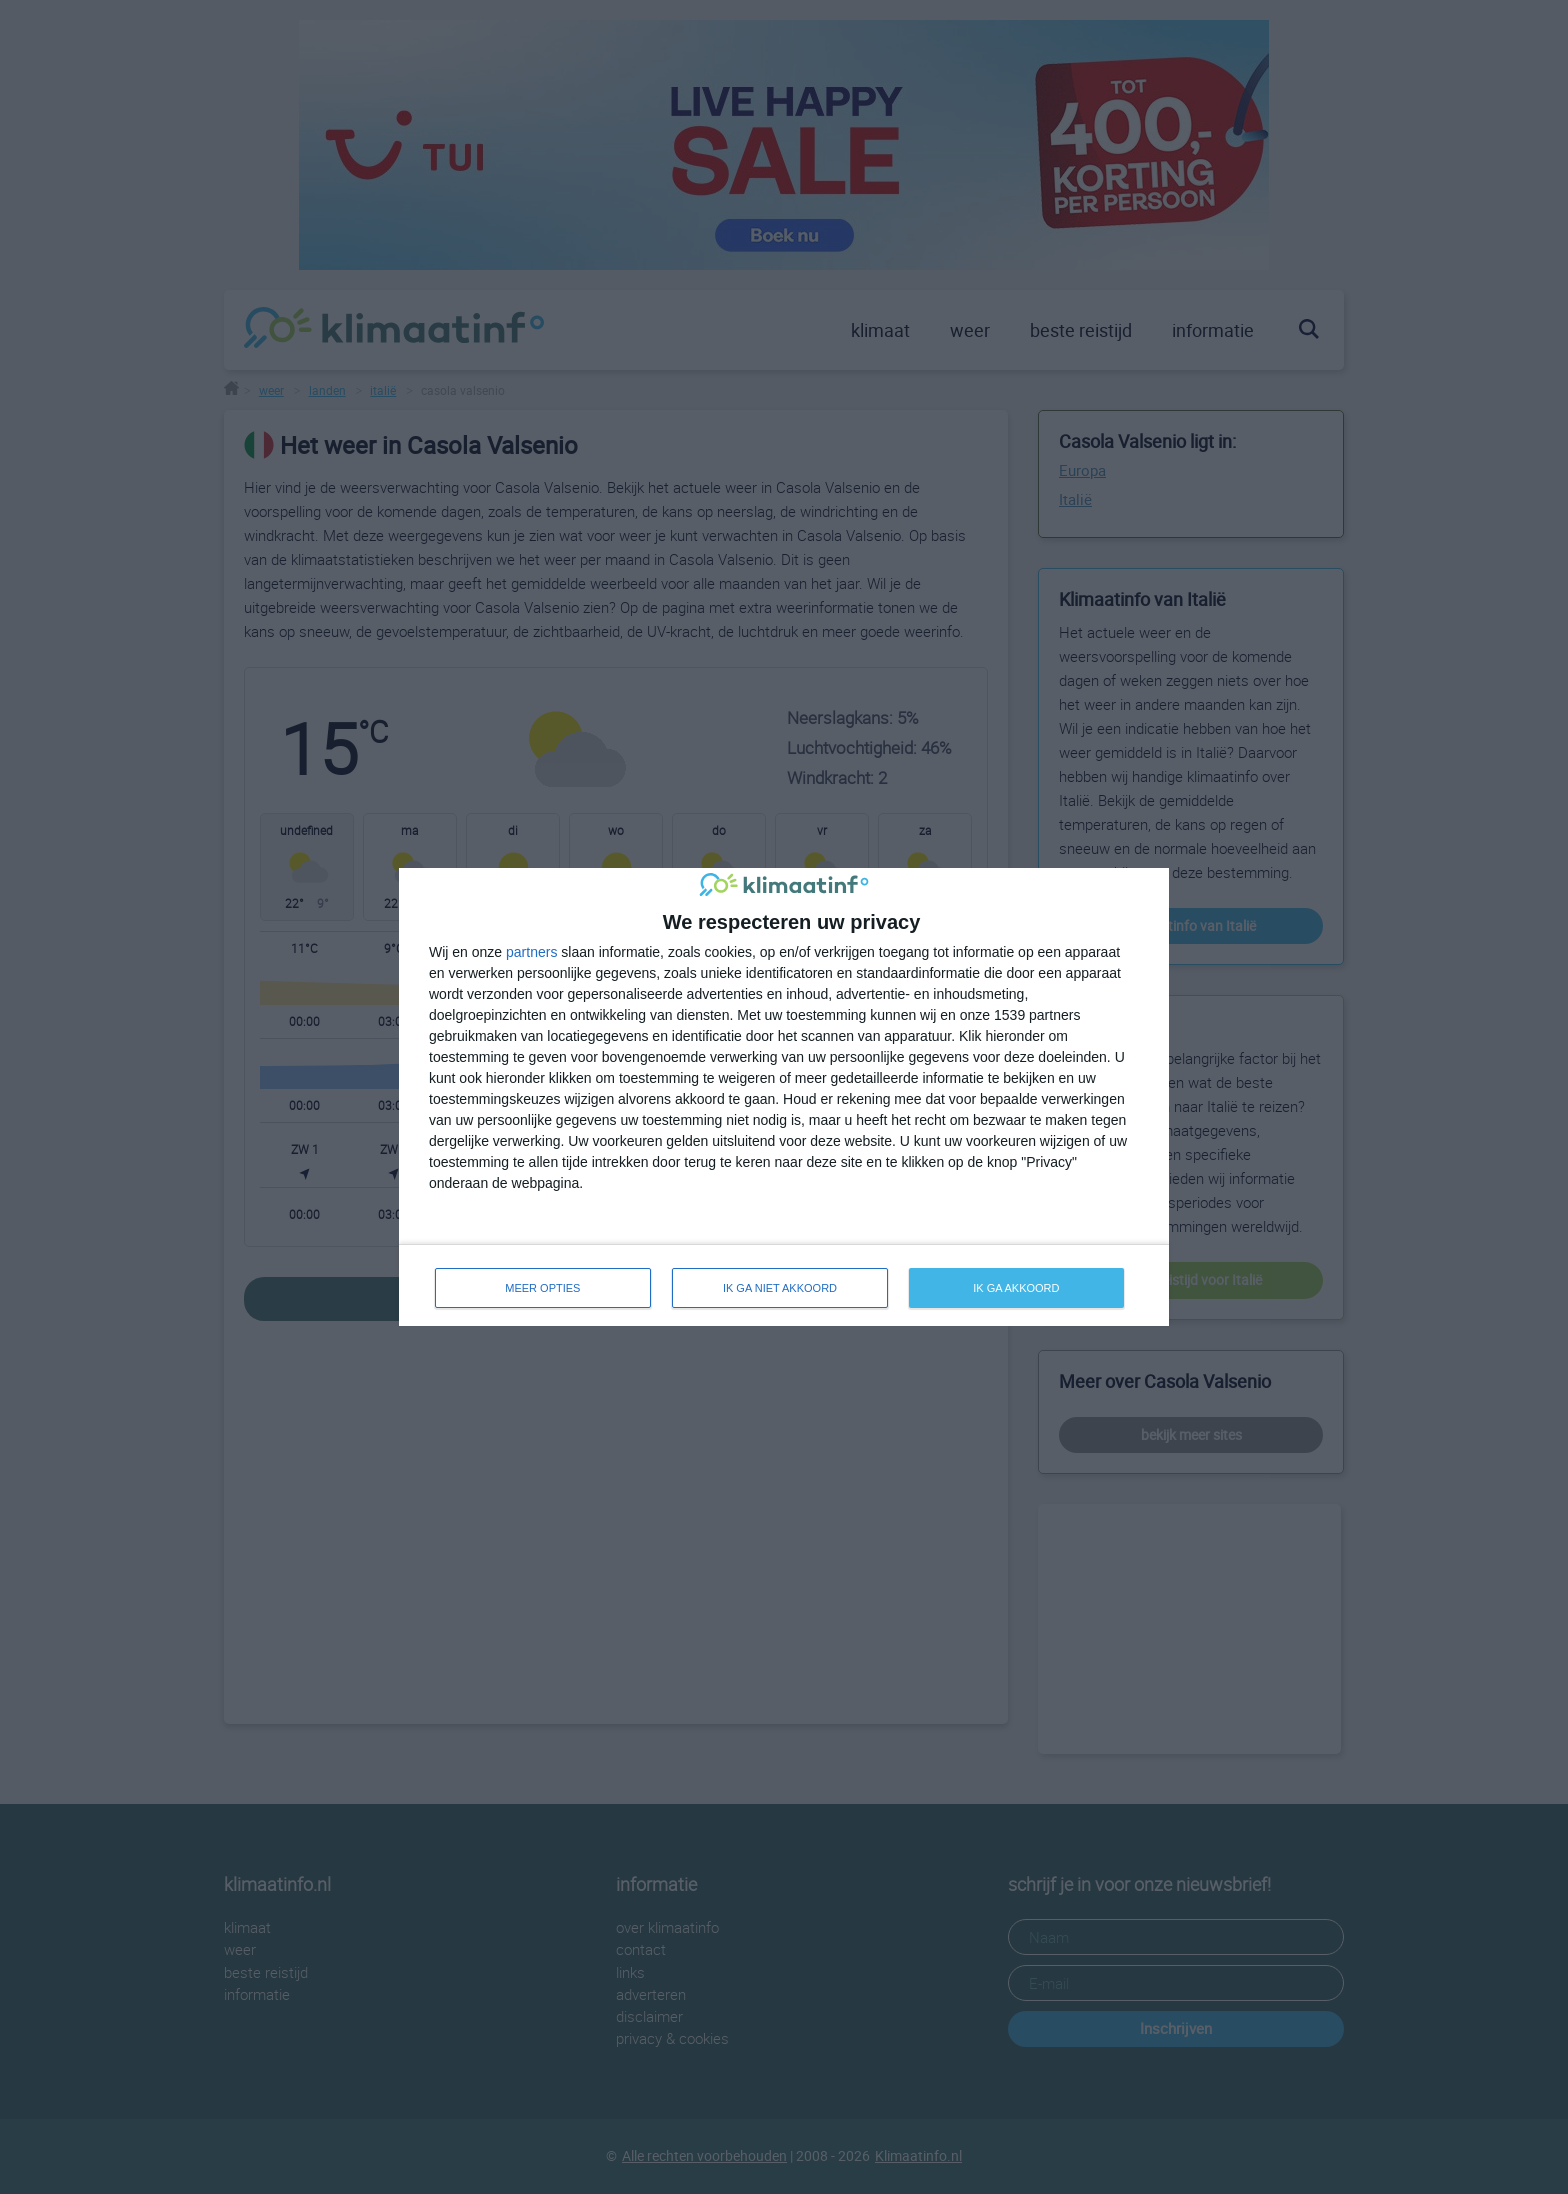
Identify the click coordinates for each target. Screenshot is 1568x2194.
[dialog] (784, 1097)
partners (531, 952)
